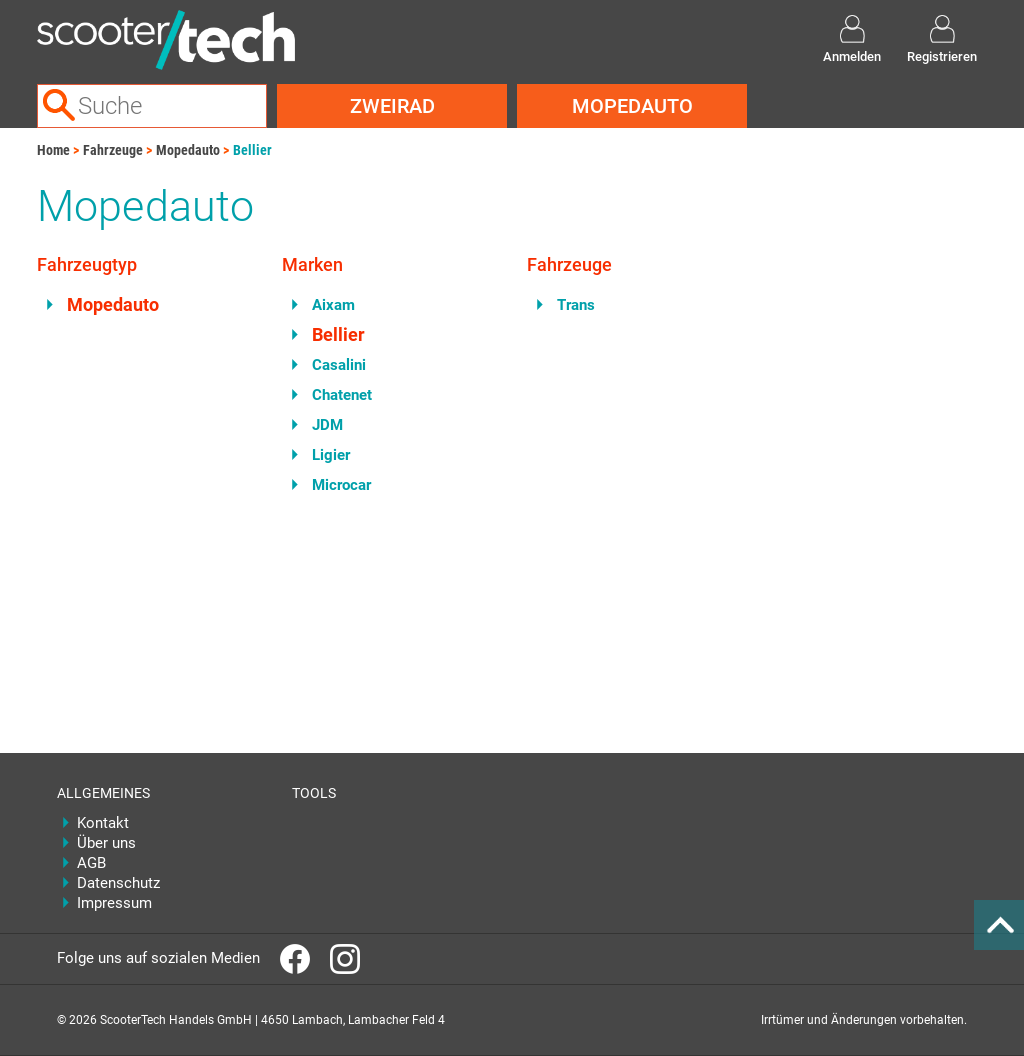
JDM (327, 425)
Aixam (333, 305)
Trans (576, 305)
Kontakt (103, 823)
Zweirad (392, 106)
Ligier (331, 455)
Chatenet (342, 395)
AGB (91, 863)
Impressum (114, 903)
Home (53, 150)
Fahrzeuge (113, 150)
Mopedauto (632, 106)
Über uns (106, 843)
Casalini (339, 365)
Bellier (252, 150)
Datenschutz (118, 883)
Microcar (341, 485)
